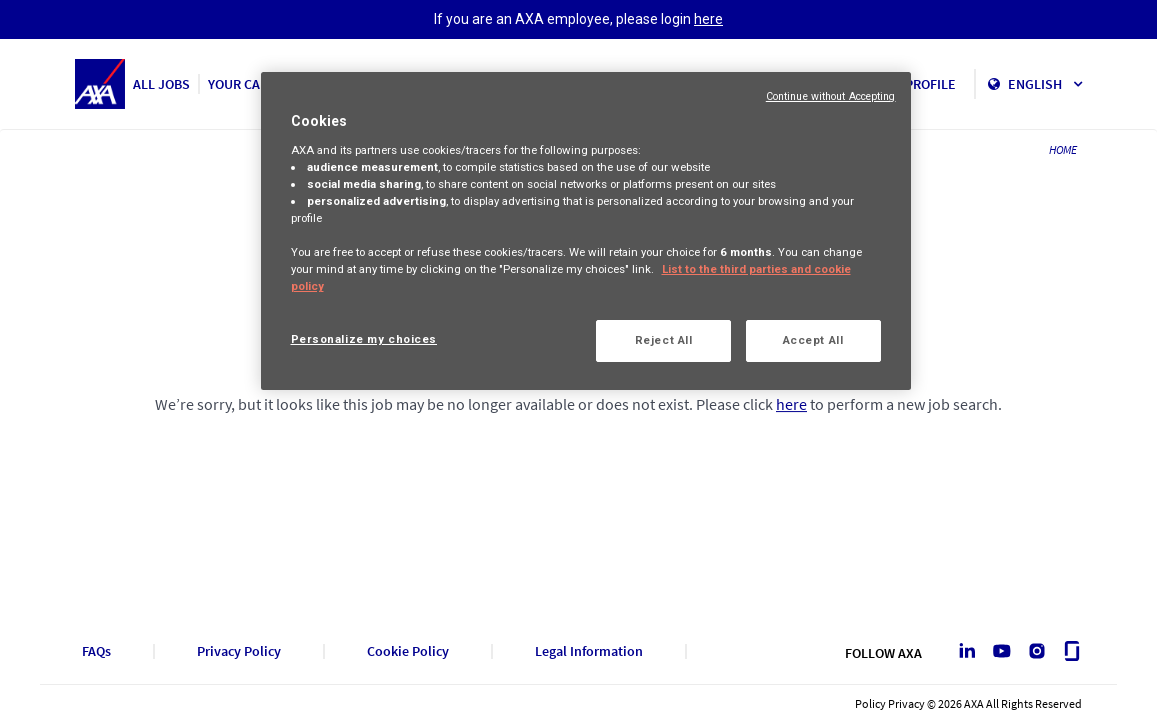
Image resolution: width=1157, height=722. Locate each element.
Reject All (664, 340)
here (708, 19)
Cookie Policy (408, 651)
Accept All (813, 340)
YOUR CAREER (250, 84)
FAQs (96, 651)
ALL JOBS (161, 84)
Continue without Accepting (831, 96)
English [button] (1045, 84)
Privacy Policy (239, 651)
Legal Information (589, 651)
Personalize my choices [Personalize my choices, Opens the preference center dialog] (364, 339)
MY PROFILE (920, 84)
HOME (1063, 149)
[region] (586, 231)
